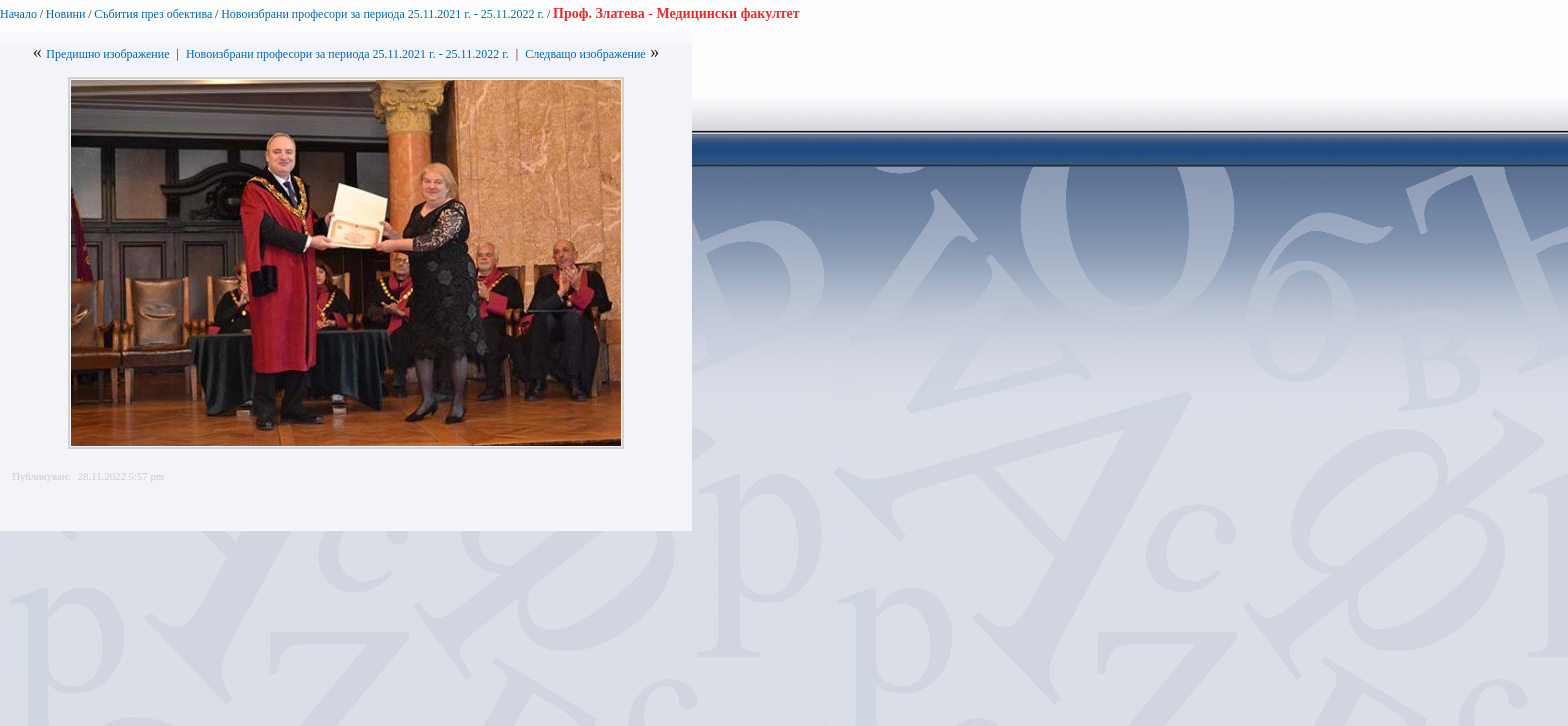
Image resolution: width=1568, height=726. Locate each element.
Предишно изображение (107, 54)
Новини (66, 14)
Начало (18, 14)
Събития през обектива (153, 14)
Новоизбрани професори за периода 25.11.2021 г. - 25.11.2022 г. (384, 14)
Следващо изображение (585, 54)
